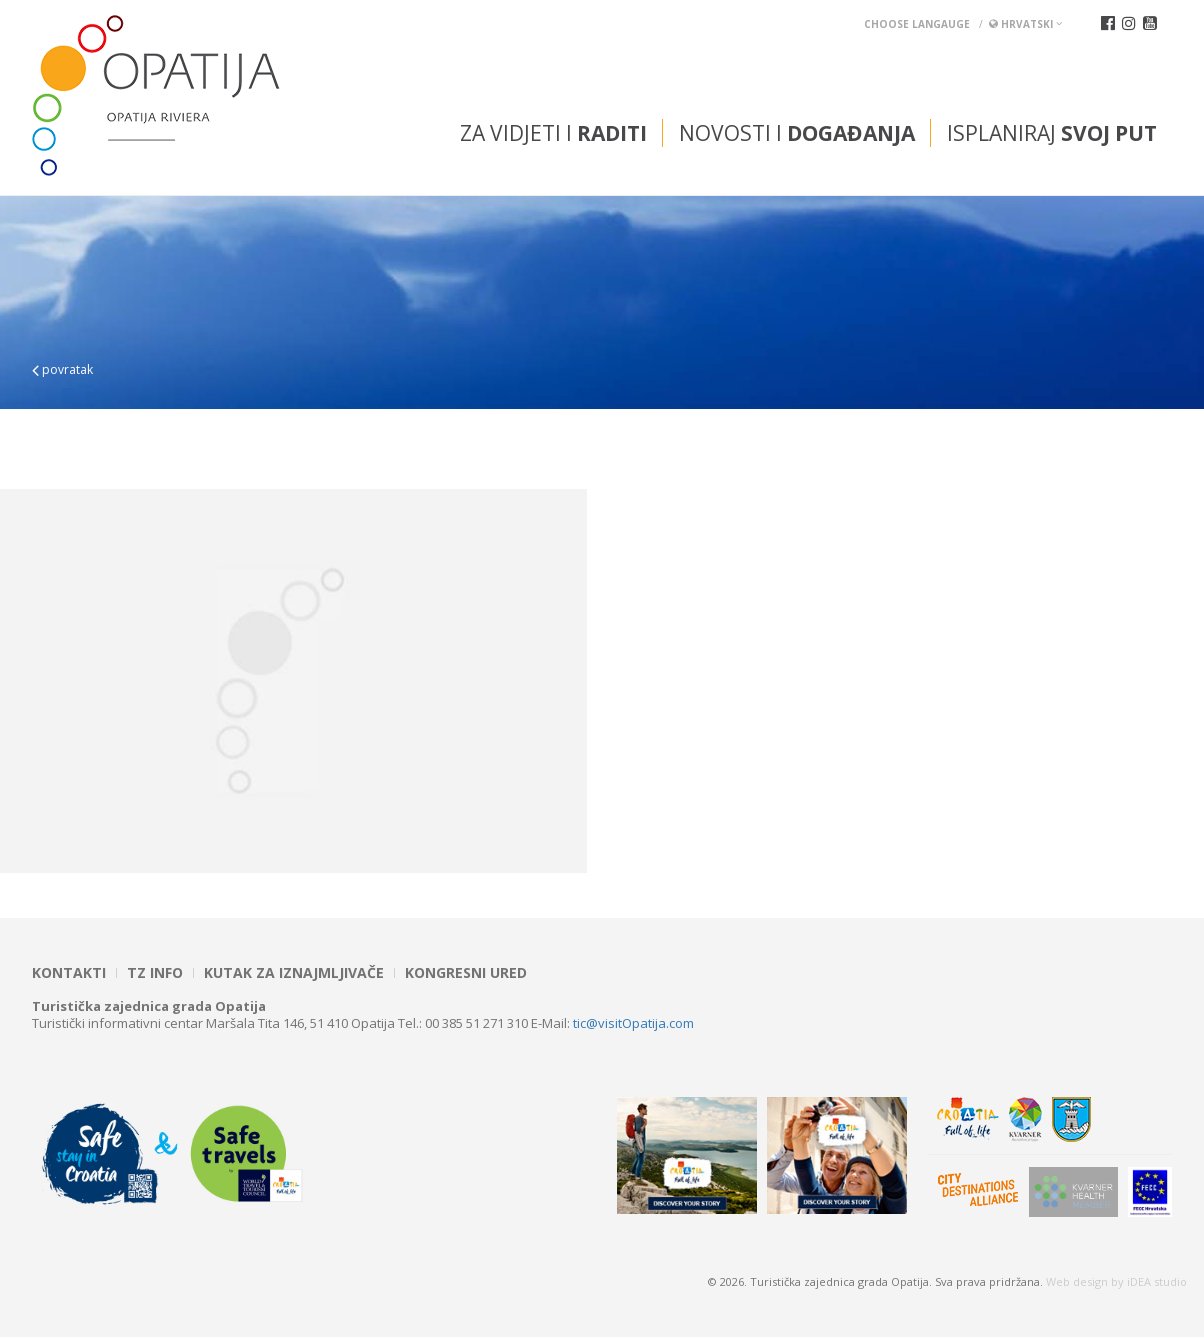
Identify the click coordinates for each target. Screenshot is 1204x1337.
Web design (1077, 1281)
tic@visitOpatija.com (633, 1023)
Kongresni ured (466, 973)
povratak (62, 369)
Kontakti (69, 973)
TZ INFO (155, 973)
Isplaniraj (1052, 133)
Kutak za (294, 973)
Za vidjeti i (553, 133)
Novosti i (797, 133)
